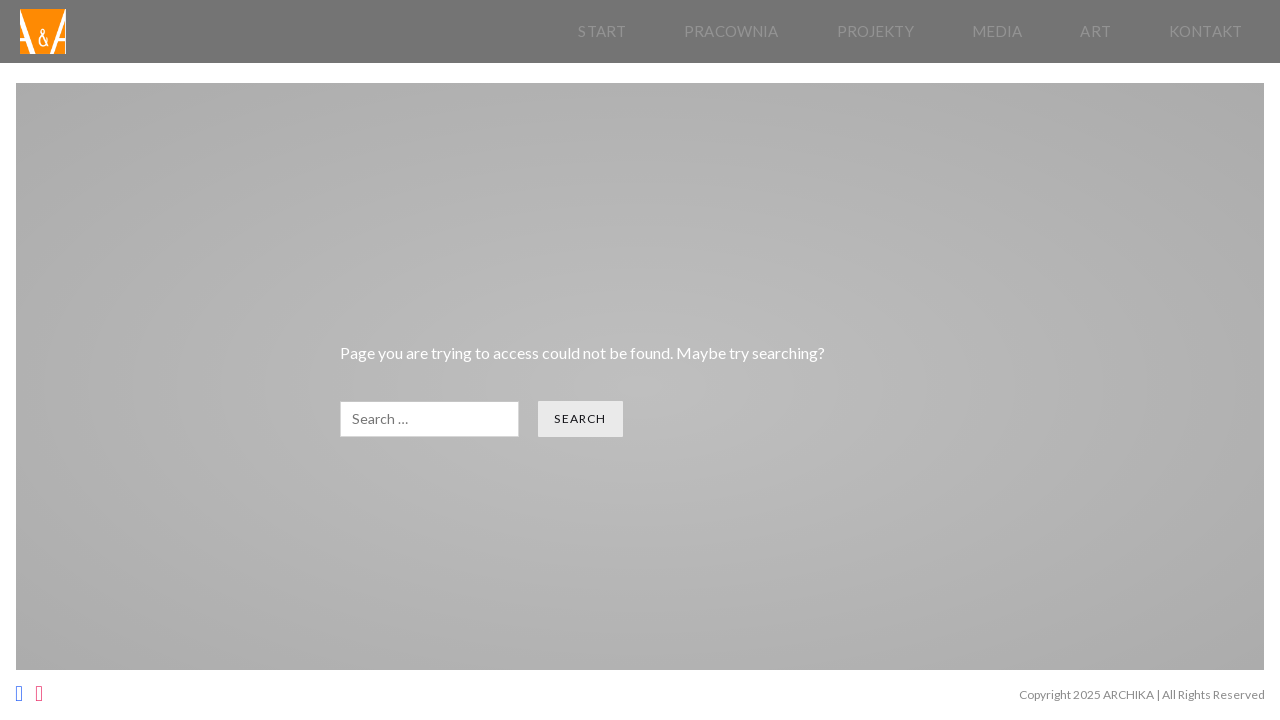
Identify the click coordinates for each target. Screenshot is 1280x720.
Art (1095, 31)
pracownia (731, 31)
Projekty (875, 31)
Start (602, 31)
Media (997, 31)
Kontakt (1205, 31)
